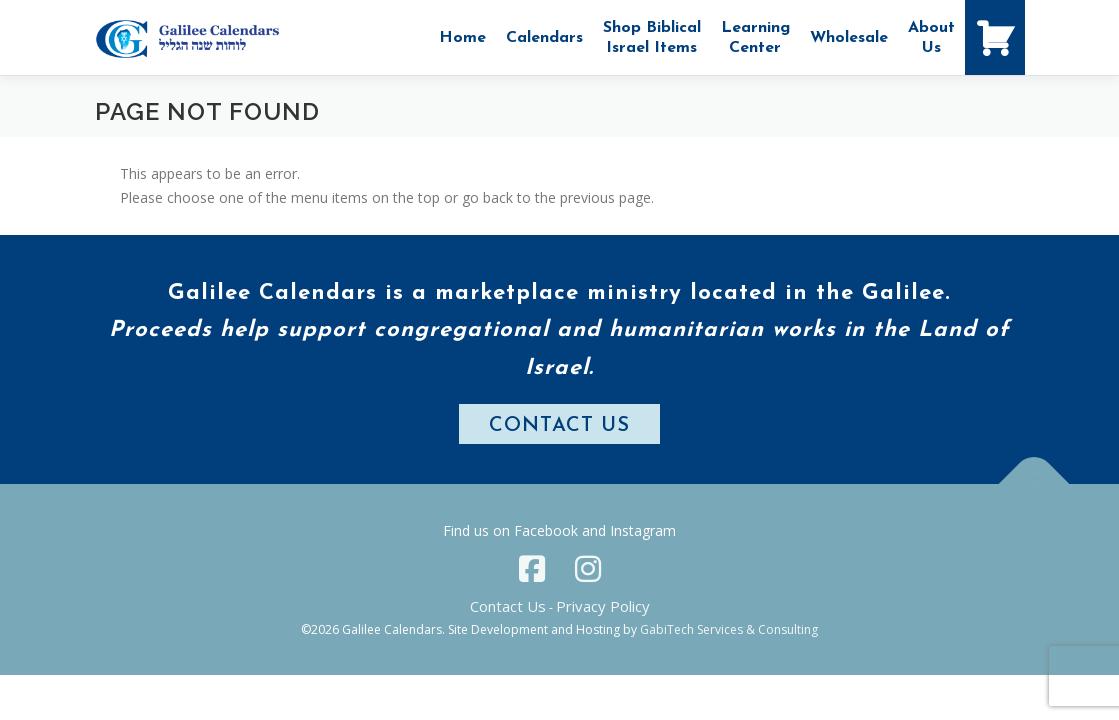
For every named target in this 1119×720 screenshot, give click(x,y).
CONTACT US (559, 426)
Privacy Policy (603, 606)
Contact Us (508, 606)
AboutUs (931, 38)
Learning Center (755, 38)
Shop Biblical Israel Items (652, 38)
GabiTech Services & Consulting (729, 629)
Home (462, 38)
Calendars (544, 38)
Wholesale (849, 38)
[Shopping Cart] (995, 37)
